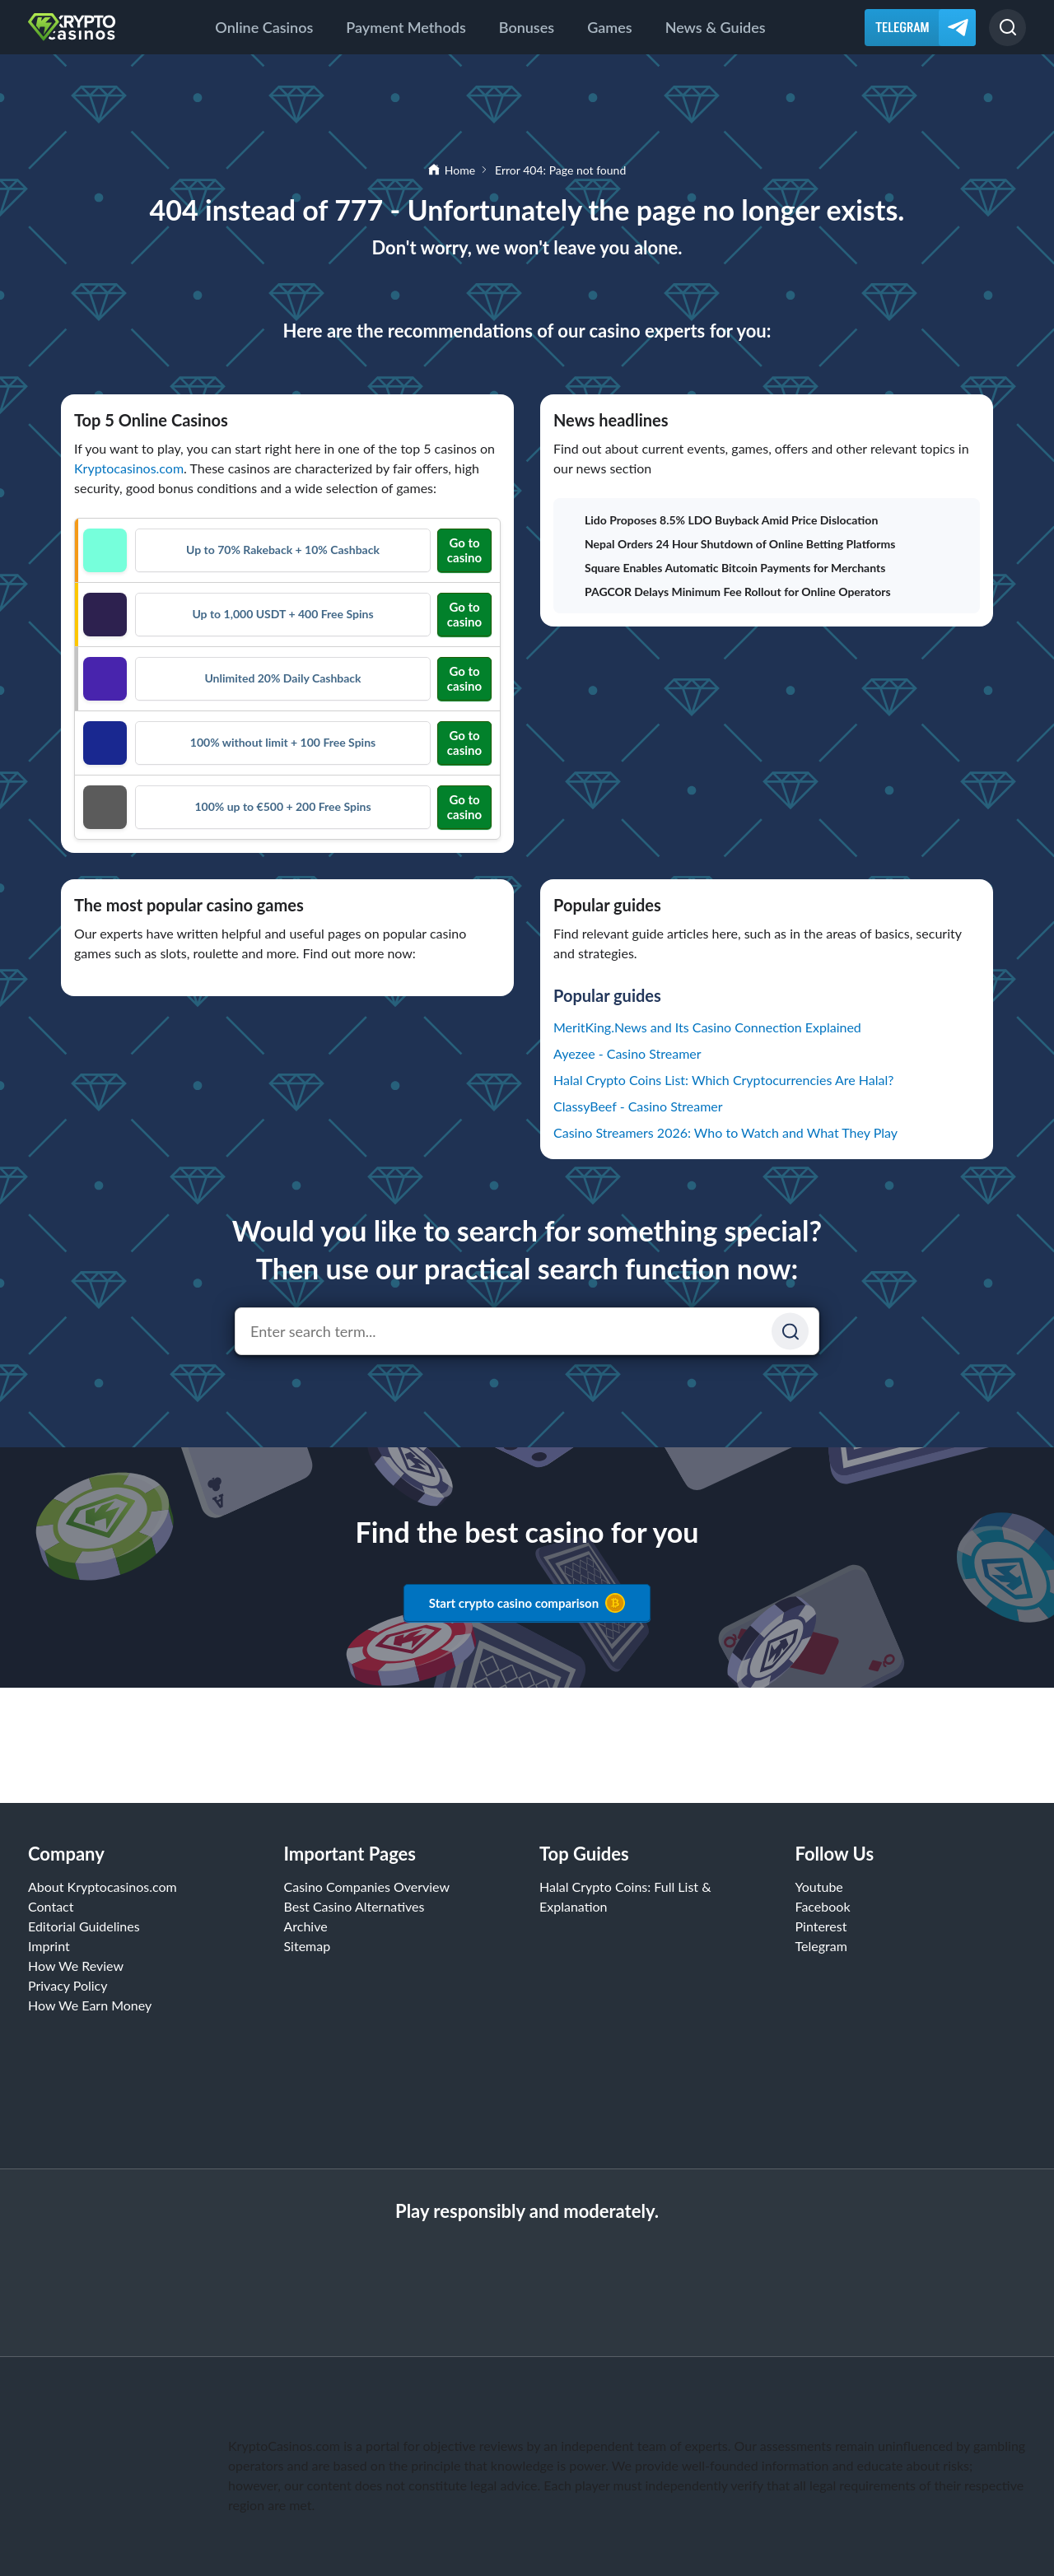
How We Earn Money (90, 2005)
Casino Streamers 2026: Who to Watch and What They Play (725, 1132)
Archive (306, 1926)
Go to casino (464, 550)
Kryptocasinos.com (129, 468)
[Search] (1007, 27)
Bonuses (526, 27)
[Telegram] (920, 27)
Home (460, 170)
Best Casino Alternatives (354, 1906)
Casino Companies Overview (367, 1886)
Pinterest (821, 1926)
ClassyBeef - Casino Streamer (638, 1106)
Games (609, 27)
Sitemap (307, 1946)
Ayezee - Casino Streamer (627, 1053)
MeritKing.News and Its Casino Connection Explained (707, 1027)
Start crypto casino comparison (527, 1603)
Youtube (819, 1886)
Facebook (823, 1906)
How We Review (76, 1965)
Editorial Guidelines (84, 1926)
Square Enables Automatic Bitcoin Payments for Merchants (726, 568)
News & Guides (715, 27)
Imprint (49, 1946)
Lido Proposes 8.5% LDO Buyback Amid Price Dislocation (722, 520)
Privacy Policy (68, 1985)
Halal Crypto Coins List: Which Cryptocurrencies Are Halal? (723, 1080)
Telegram (821, 1946)
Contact (50, 1906)
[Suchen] (790, 1331)
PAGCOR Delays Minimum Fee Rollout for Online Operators (729, 592)
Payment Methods (405, 27)
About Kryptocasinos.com (102, 1886)
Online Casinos (264, 27)
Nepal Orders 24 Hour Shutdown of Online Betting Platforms (731, 544)
